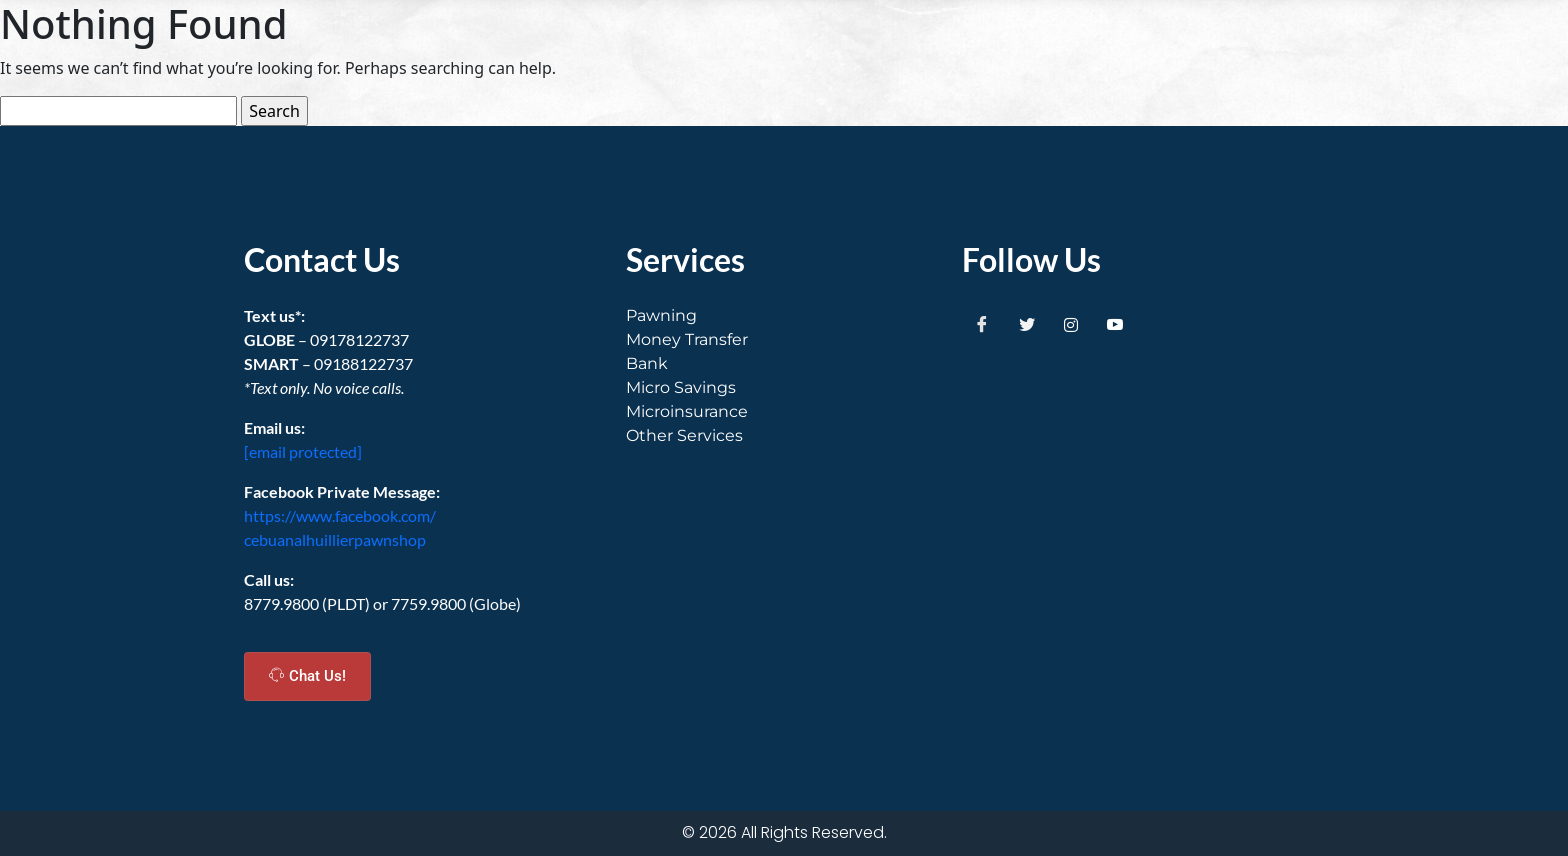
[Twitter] (1027, 324)
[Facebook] (982, 324)
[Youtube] (1115, 324)
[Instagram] (1071, 324)
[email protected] (303, 451)
